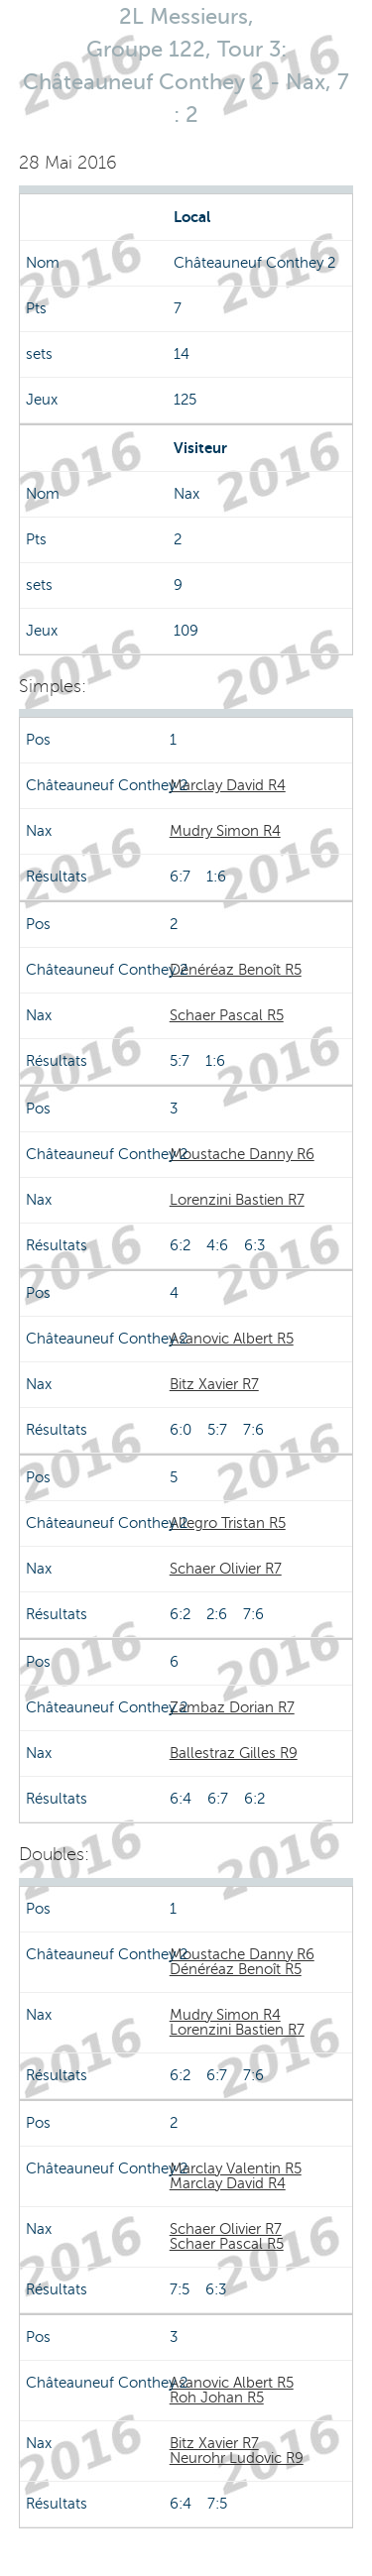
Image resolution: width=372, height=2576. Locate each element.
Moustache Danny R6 (242, 1154)
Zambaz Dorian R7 (232, 1707)
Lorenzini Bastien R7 (237, 1200)
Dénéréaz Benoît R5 (236, 970)
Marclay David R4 (228, 785)
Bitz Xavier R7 (214, 1384)
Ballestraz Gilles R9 (234, 1753)
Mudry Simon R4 (225, 831)
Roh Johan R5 (217, 2397)
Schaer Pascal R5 (227, 1015)
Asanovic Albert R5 (232, 1339)
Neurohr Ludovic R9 (237, 2458)
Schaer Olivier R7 (226, 1569)
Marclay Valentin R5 (236, 2168)
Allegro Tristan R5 (228, 1523)
